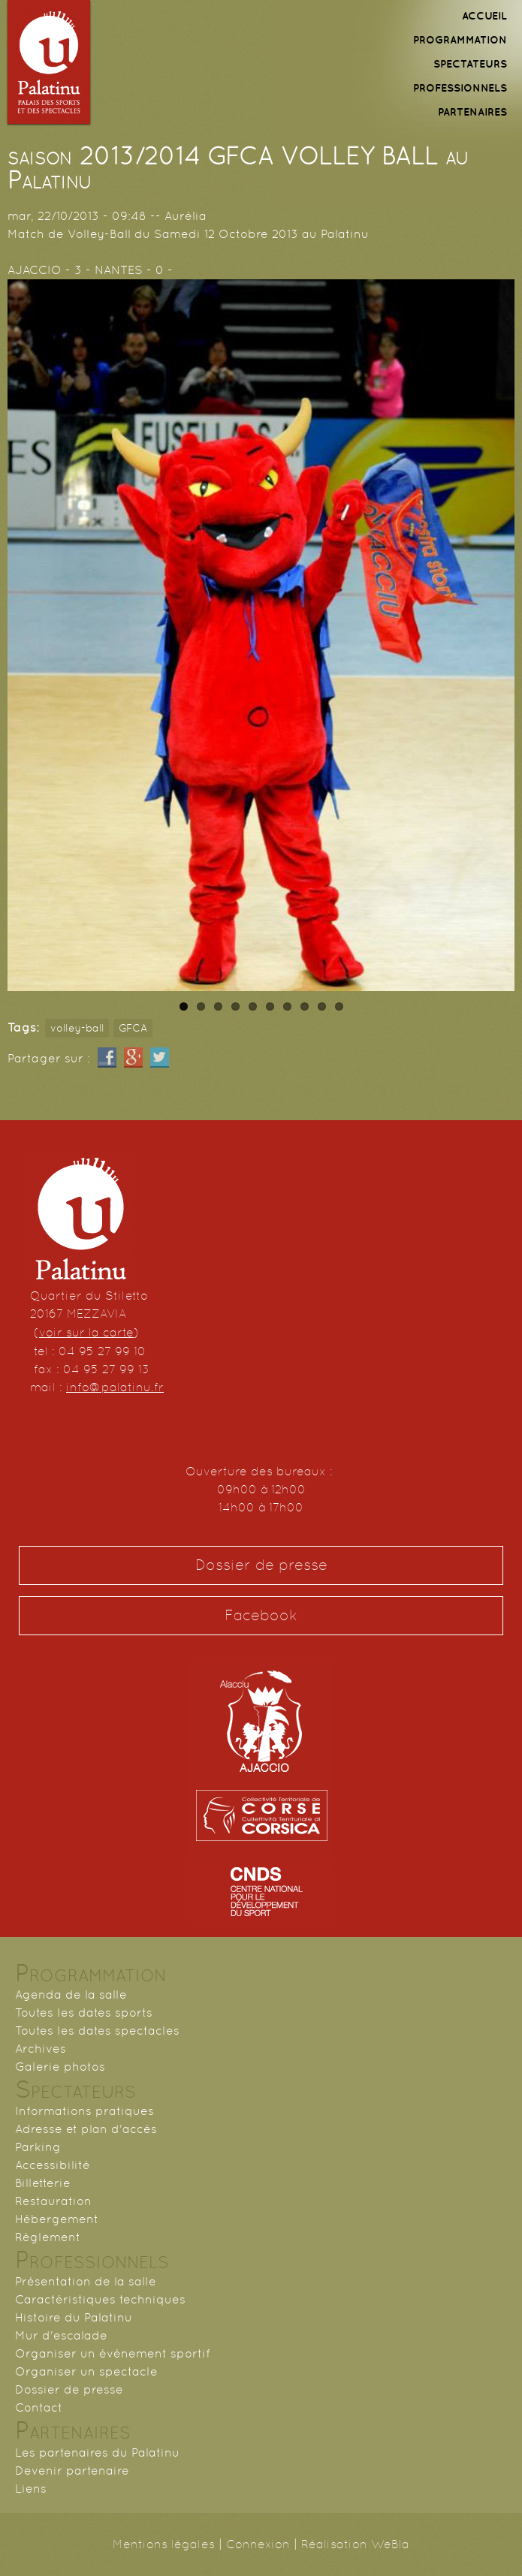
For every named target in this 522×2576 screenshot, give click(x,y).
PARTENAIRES (472, 112)
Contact (38, 2407)
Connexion (258, 2544)
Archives (40, 2048)
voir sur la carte (86, 1332)
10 (339, 1006)
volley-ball (77, 1028)
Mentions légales (164, 2544)
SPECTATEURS (470, 64)
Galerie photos (60, 2066)
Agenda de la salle (71, 1994)
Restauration (53, 2201)
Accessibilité (52, 2165)
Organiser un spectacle (86, 2371)
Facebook (261, 1615)
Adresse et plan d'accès (86, 2129)
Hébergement (56, 2219)
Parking (38, 2147)
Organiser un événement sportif (112, 2353)
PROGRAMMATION (460, 40)
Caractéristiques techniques (100, 2299)
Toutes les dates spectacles (97, 2030)
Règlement (47, 2237)
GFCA (133, 1028)
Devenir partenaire (72, 2470)
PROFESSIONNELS (460, 88)
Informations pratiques (84, 2111)
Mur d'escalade (61, 2335)
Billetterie (43, 2183)
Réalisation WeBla (355, 2544)
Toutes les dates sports (83, 2012)
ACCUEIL (484, 16)
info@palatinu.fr (115, 1387)
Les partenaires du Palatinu (97, 2452)
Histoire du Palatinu (73, 2317)
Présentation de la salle (85, 2281)
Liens (31, 2488)
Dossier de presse (261, 1565)
